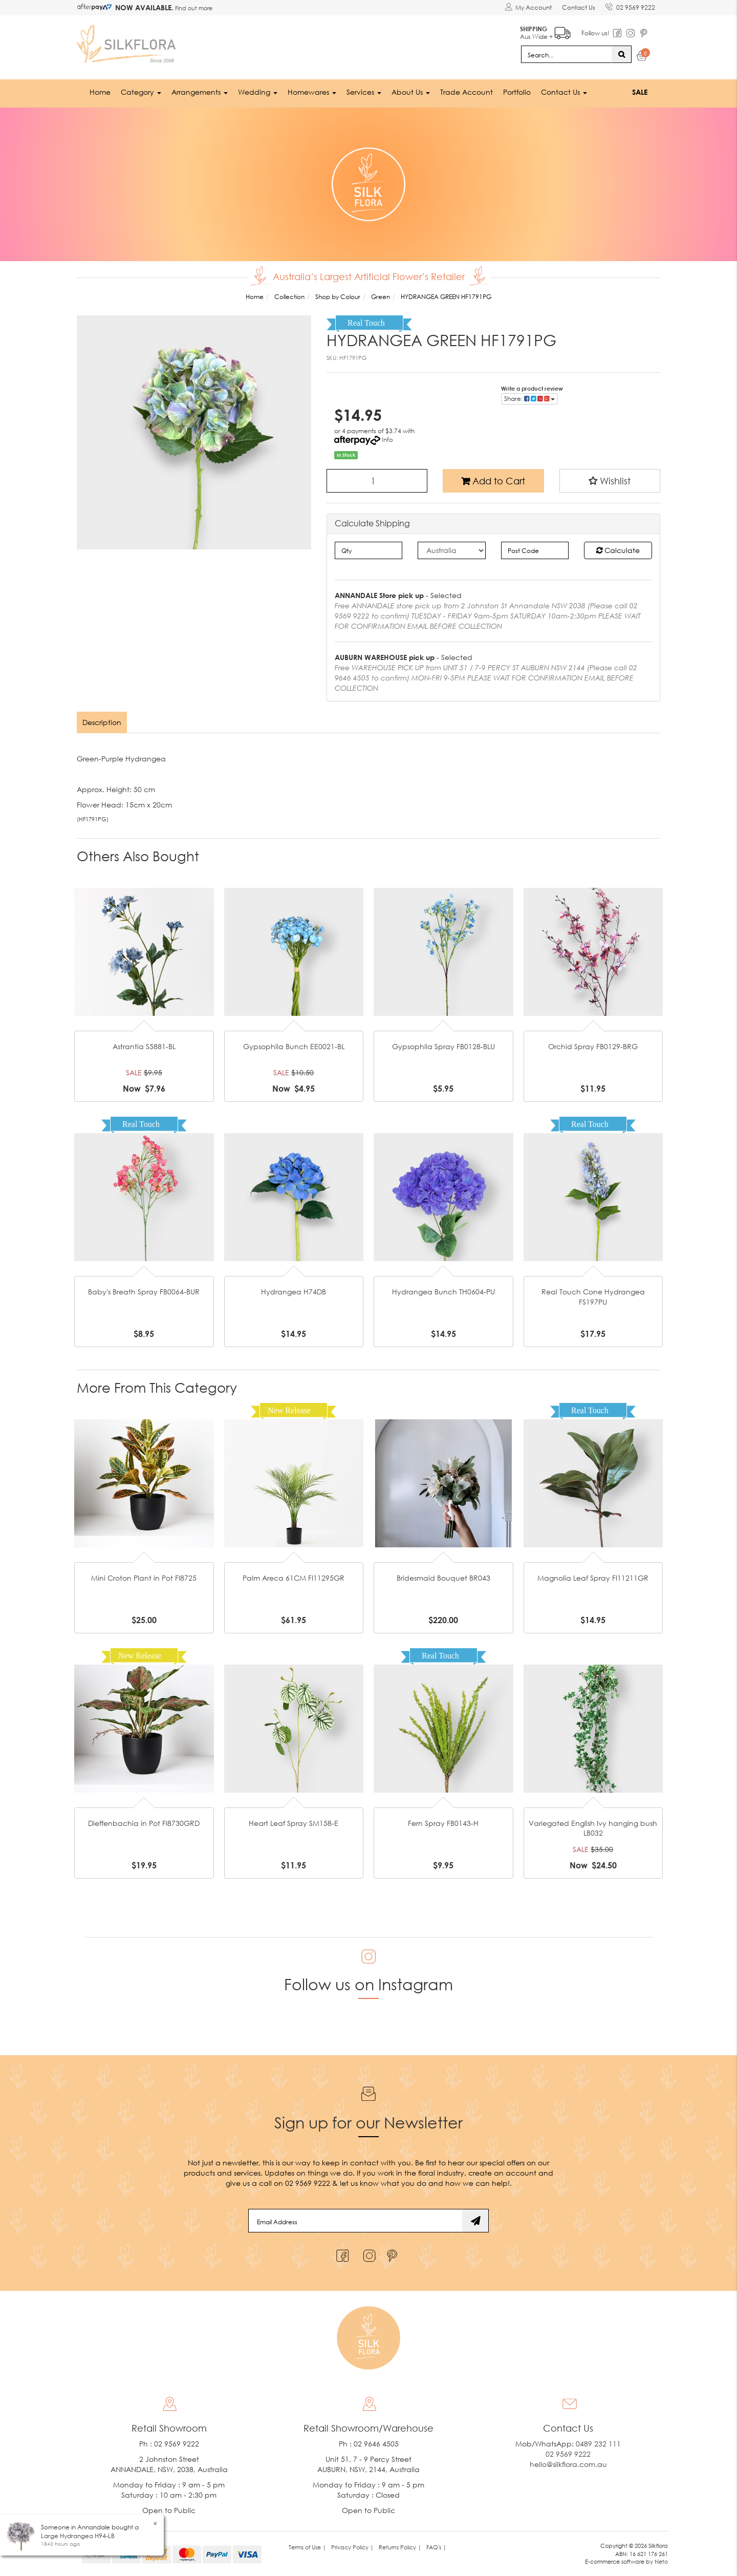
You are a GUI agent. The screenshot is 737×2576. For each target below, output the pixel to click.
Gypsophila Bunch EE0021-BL (293, 1046)
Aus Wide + (545, 31)
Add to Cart (493, 480)
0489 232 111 (598, 2443)
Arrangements (199, 92)
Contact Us (578, 7)
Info (387, 439)
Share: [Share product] (529, 398)
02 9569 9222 (630, 5)
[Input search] (566, 54)
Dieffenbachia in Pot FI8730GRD (144, 1823)
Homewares (312, 92)
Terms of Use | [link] (307, 2547)
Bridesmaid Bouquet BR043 (443, 1577)
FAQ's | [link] (436, 2547)
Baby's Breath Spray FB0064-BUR (144, 1291)
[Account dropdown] (528, 7)
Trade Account (466, 92)
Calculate (618, 550)
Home (100, 92)
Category (141, 92)
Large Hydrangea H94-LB (78, 2536)
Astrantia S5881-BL (144, 1046)
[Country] (452, 550)
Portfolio (517, 92)
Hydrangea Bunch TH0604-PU (443, 1291)
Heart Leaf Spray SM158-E (293, 1823)
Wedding (257, 92)
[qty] (369, 550)
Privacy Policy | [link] (352, 2547)
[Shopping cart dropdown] (642, 57)
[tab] (102, 722)
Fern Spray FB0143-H (443, 1823)
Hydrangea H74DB (293, 1291)
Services (363, 92)
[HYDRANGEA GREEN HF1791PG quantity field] (377, 481)
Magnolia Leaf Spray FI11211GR (592, 1577)
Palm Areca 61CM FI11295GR (293, 1577)
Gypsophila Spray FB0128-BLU (443, 1046)
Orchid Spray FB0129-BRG (593, 1046)
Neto (661, 2561)
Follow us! (595, 33)
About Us (411, 92)
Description (101, 722)
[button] (610, 481)
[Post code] (535, 550)
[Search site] (622, 54)
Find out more (193, 8)
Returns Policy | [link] (400, 2547)
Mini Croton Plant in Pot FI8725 (144, 1577)
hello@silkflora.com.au (568, 2464)
